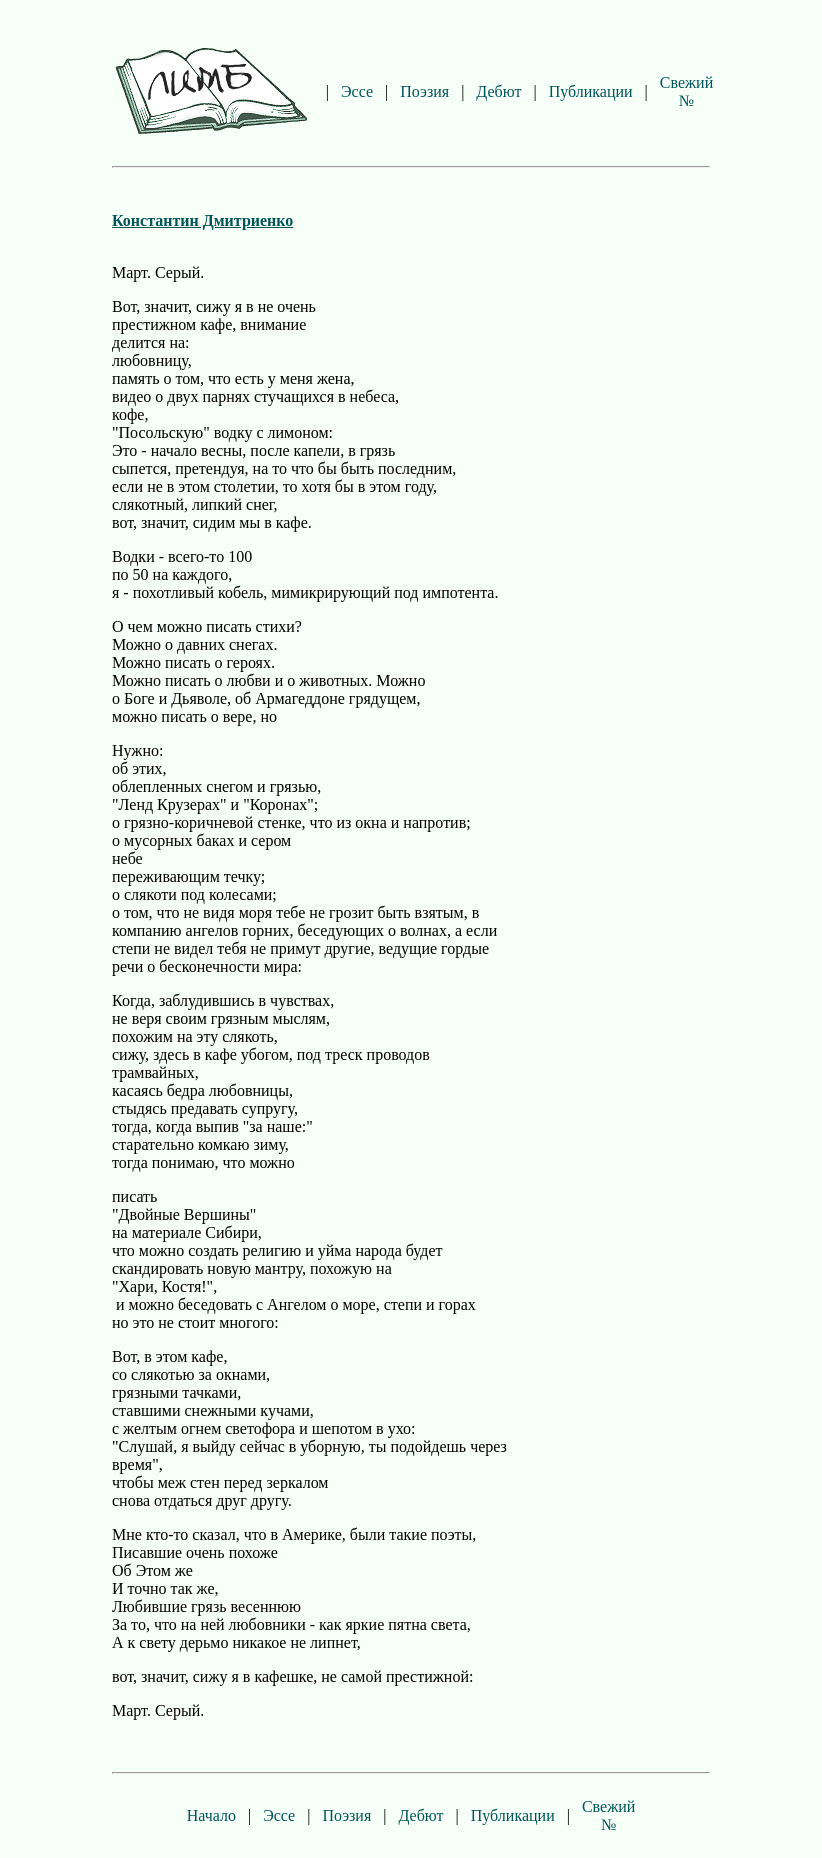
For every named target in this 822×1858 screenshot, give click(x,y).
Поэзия (424, 91)
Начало (211, 1815)
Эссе (357, 91)
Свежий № (686, 91)
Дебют (498, 91)
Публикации (591, 91)
